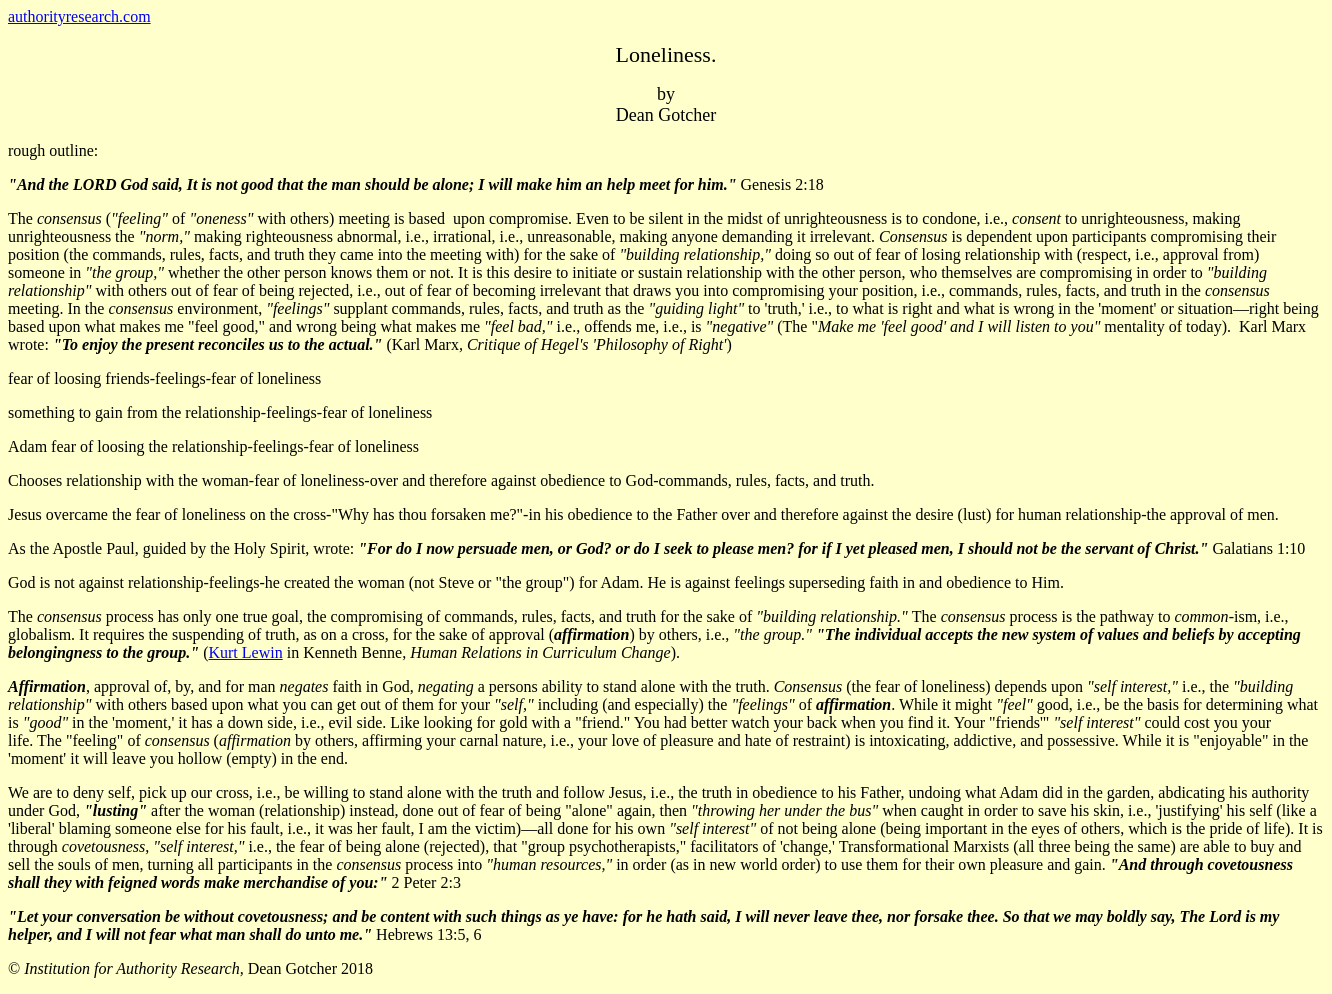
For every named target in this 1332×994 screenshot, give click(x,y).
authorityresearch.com (79, 16)
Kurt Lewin (245, 652)
